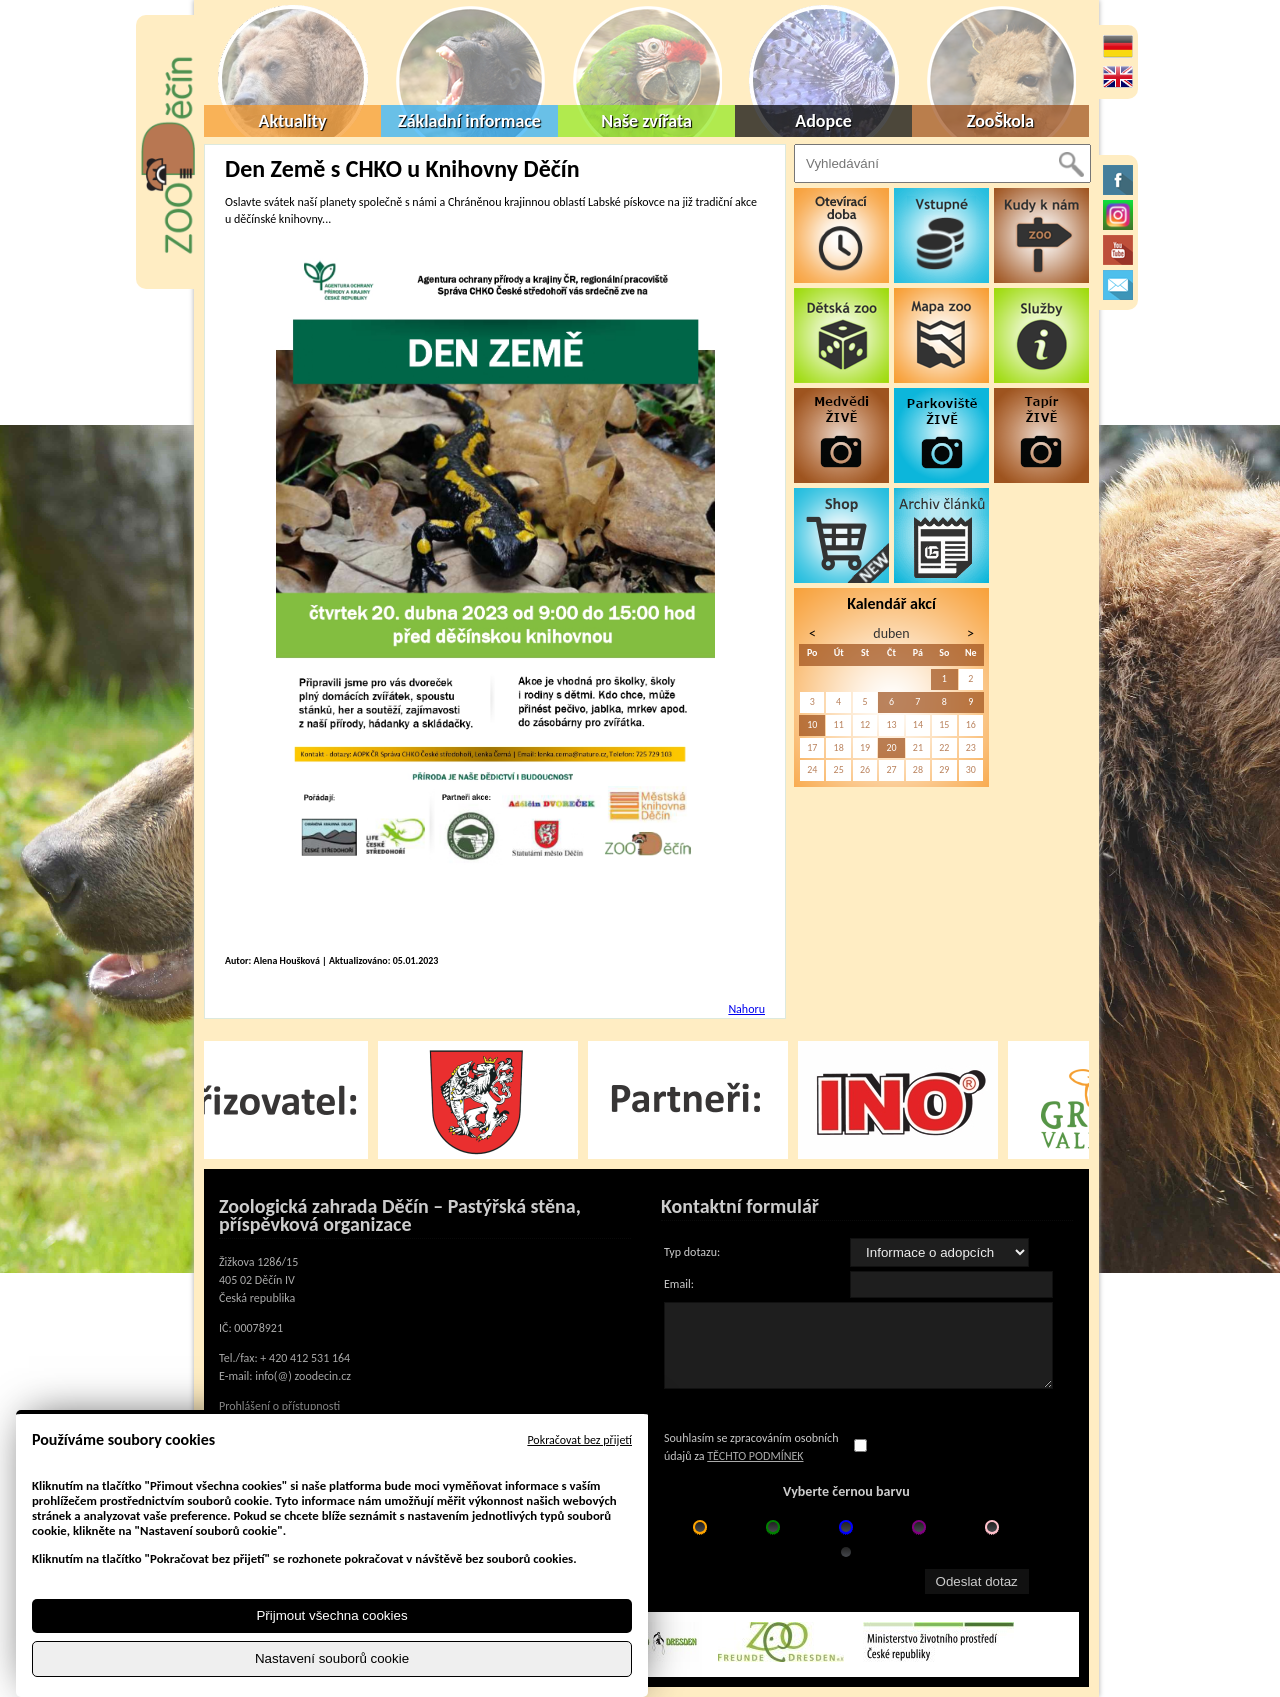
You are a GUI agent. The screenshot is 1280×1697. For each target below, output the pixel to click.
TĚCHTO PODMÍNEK (755, 1456)
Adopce (823, 121)
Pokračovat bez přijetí (579, 1440)
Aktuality (293, 121)
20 (891, 747)
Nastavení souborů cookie (332, 1658)
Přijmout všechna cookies (331, 1615)
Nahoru (746, 1009)
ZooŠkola (1000, 121)
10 (812, 724)
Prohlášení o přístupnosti (279, 1406)
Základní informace (469, 121)
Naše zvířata (646, 121)
